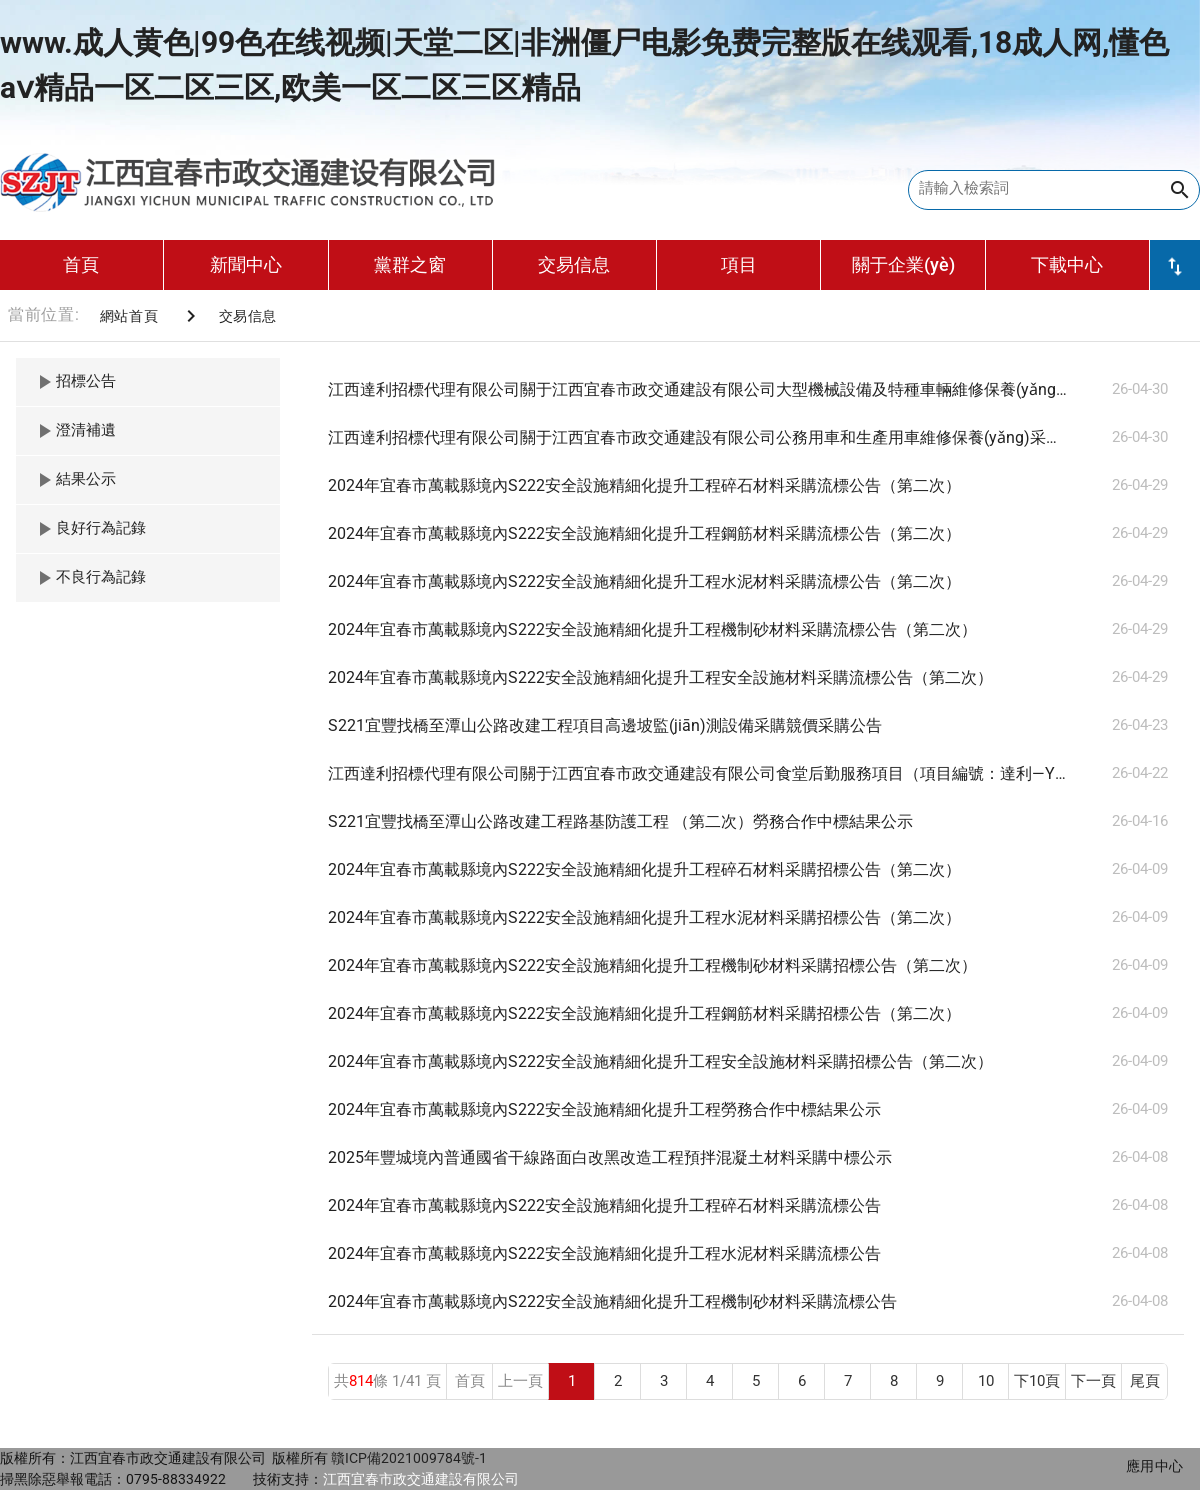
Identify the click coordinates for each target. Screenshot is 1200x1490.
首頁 (81, 264)
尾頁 (1145, 1381)
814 (361, 1381)
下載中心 (1067, 264)
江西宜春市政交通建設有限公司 (421, 1479)
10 (986, 1381)
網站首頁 (129, 316)
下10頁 (1037, 1381)
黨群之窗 (410, 264)
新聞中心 (246, 264)
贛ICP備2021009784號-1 (409, 1458)
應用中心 (1155, 1466)
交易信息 (574, 264)
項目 (739, 264)
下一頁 (1093, 1381)
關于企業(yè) (903, 264)
